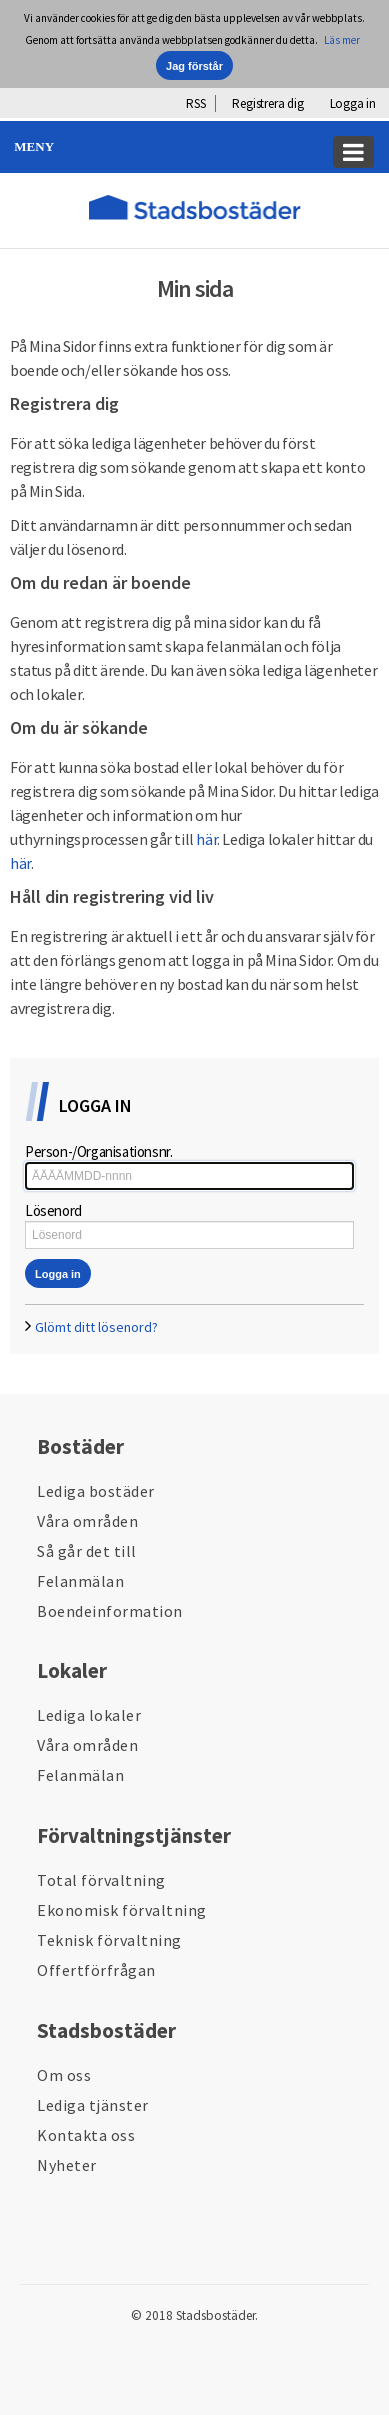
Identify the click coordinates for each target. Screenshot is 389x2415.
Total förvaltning (101, 1880)
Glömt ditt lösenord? (96, 1327)
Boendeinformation (110, 1611)
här (206, 839)
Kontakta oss (86, 2135)
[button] (194, 147)
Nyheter (67, 2165)
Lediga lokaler (89, 1715)
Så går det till (87, 1551)
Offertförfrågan (96, 1970)
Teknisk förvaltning (109, 1940)
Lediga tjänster (93, 2105)
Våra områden (87, 1521)
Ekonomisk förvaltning (122, 1910)
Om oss (64, 2075)
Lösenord (53, 1210)
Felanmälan (80, 1581)
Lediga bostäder (96, 1491)
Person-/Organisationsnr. (98, 1151)
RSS (195, 103)
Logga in (353, 103)
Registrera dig (267, 103)
